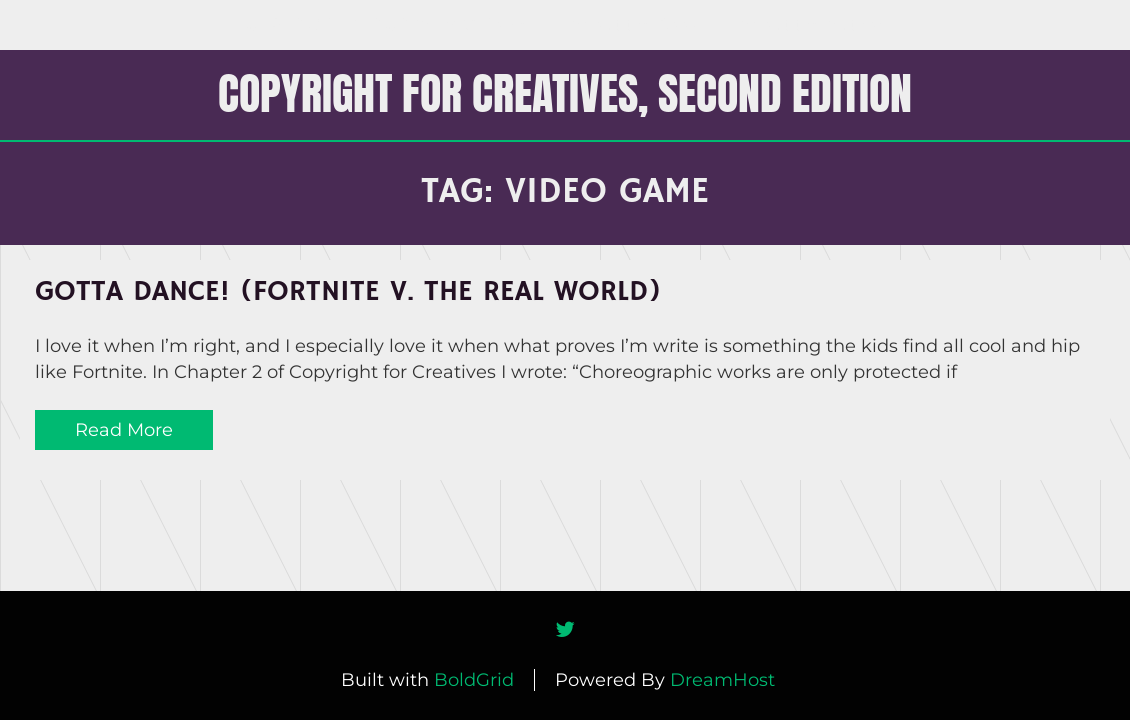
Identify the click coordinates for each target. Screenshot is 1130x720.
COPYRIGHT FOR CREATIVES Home (388, 24)
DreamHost (722, 680)
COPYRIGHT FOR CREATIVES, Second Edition (565, 93)
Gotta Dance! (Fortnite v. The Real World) (348, 292)
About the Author (811, 24)
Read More (124, 430)
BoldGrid (474, 680)
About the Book (634, 24)
